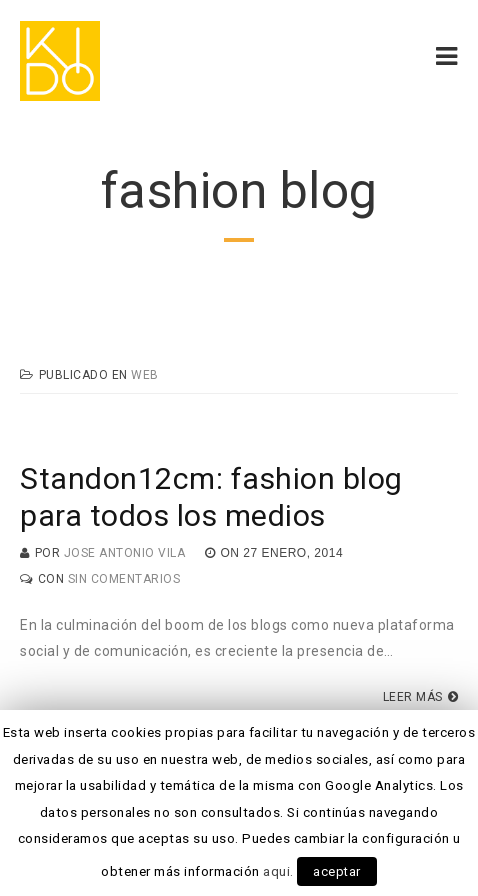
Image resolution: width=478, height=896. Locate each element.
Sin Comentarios (124, 579)
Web (145, 375)
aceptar (337, 871)
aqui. (278, 871)
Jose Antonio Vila (125, 553)
